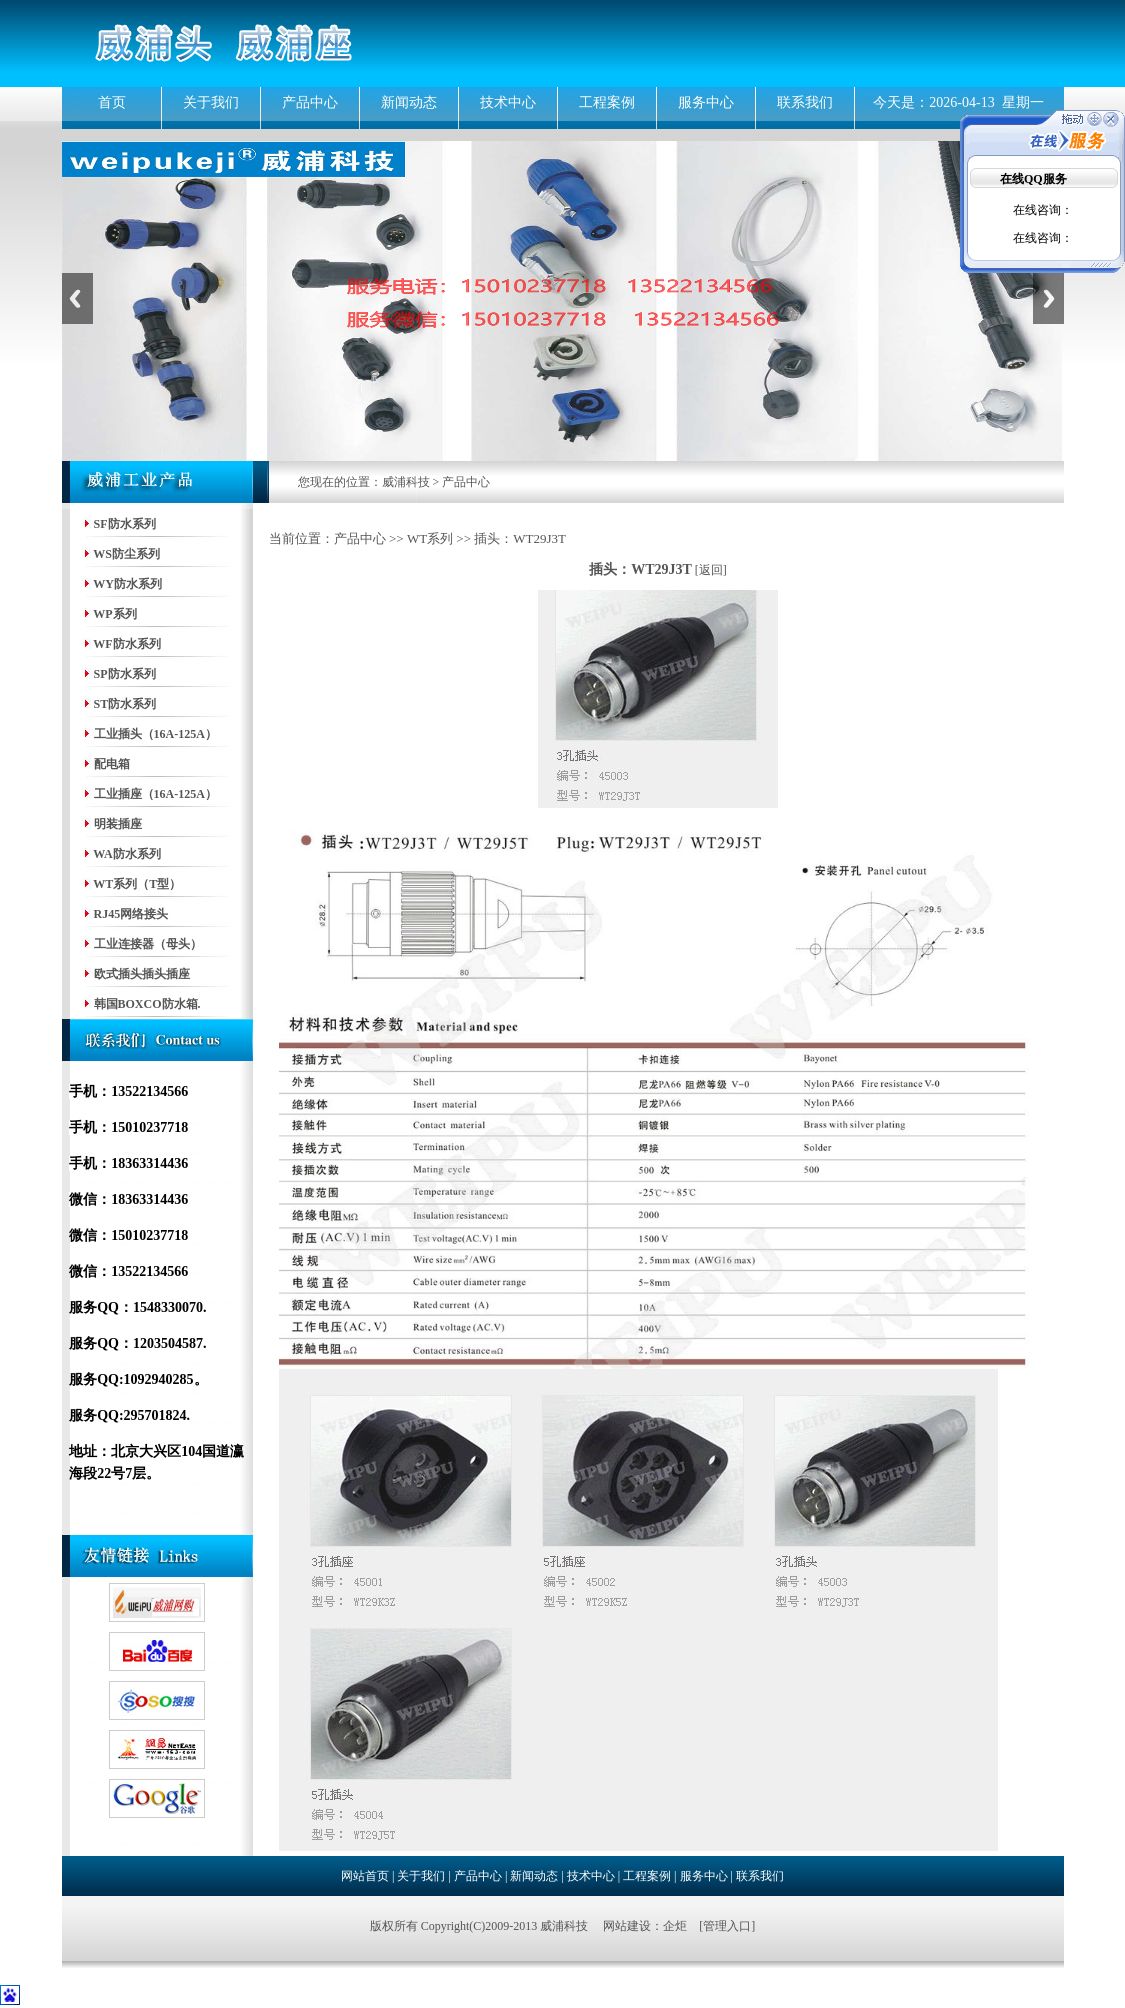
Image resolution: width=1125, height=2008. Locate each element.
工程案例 (607, 102)
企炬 (675, 1926)
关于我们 (211, 102)
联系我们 (805, 102)
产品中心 (310, 102)
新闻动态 (409, 102)
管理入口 (727, 1926)
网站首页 (365, 1876)
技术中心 (508, 102)
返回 (711, 570)
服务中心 (706, 102)
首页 (112, 102)
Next (1048, 298)
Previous (77, 298)
